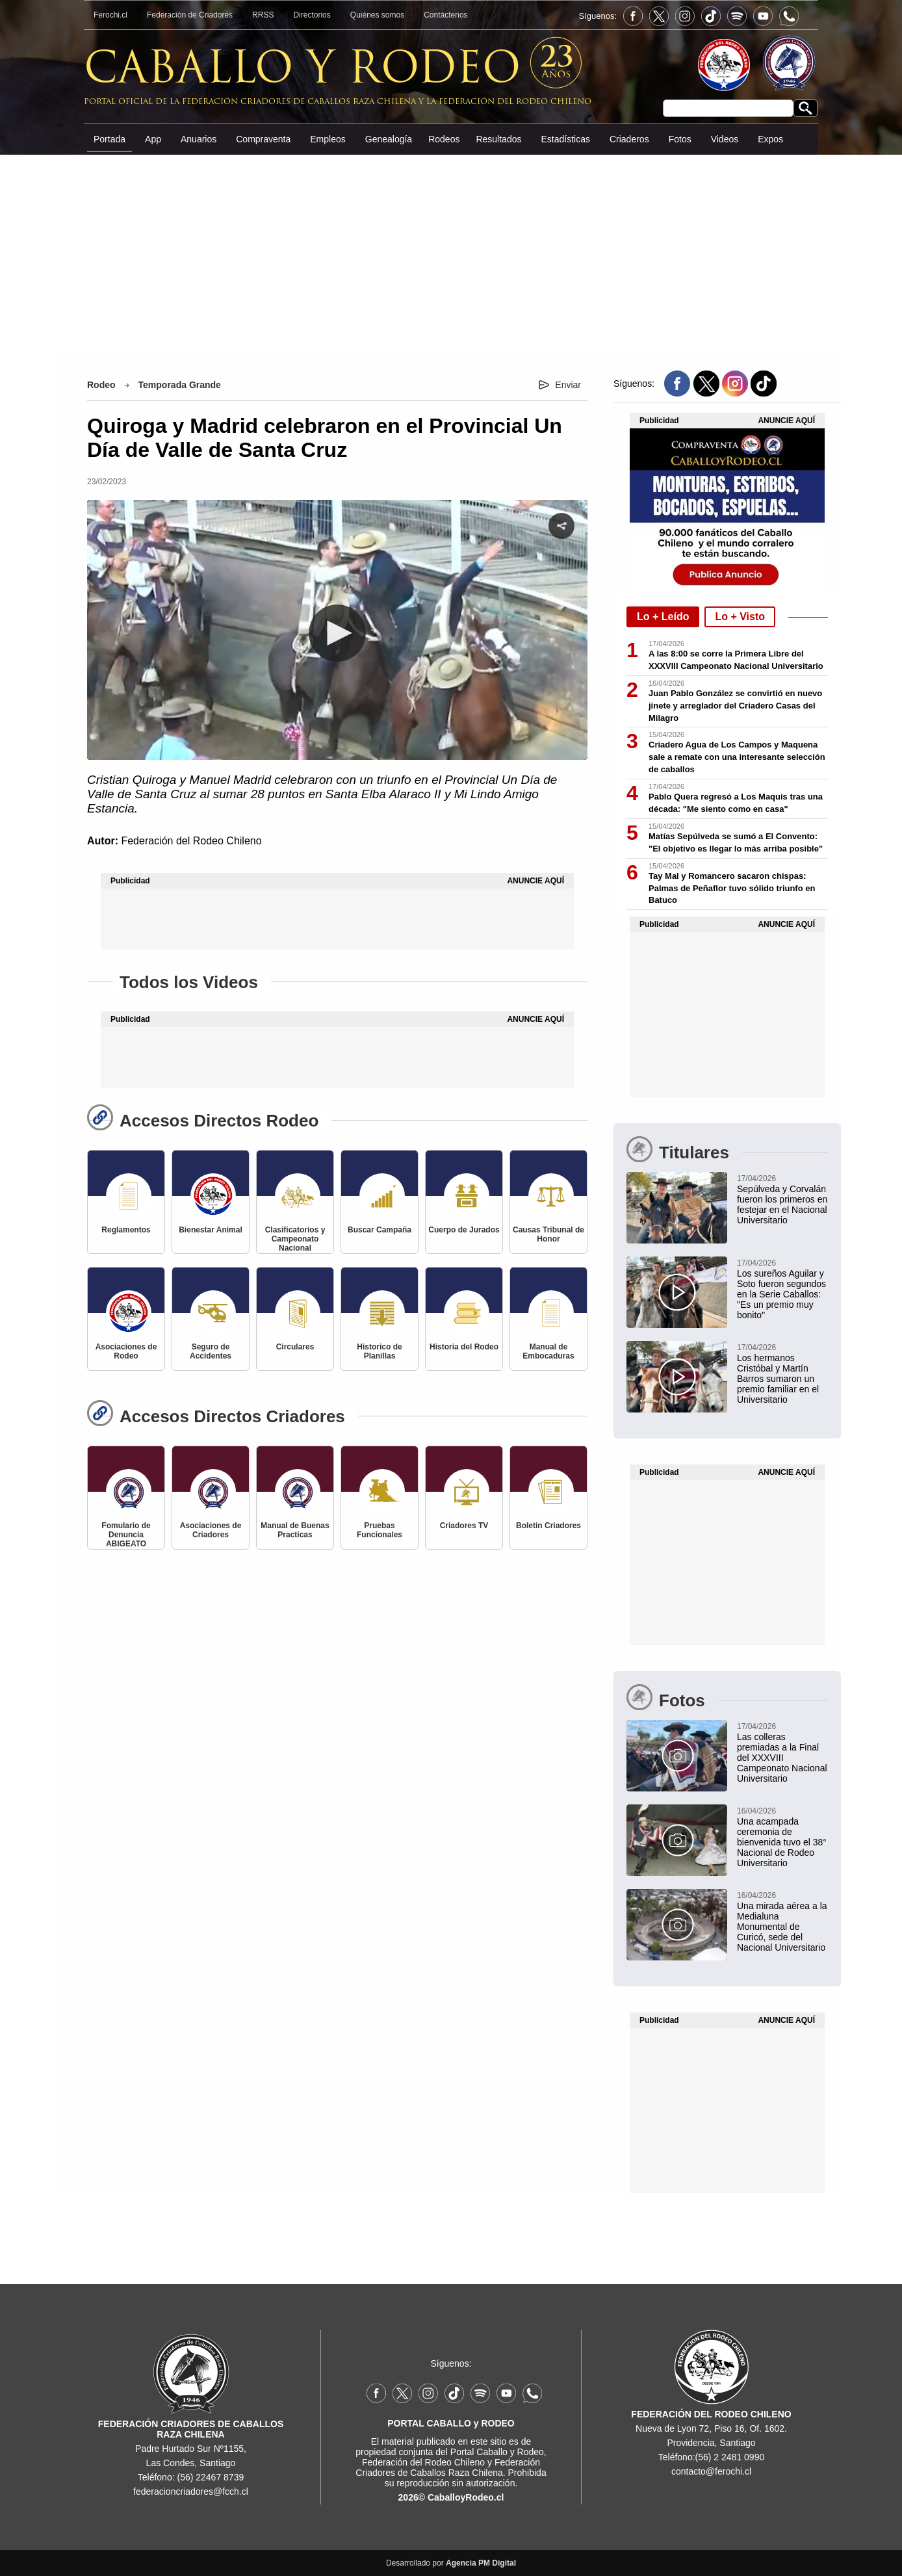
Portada (109, 139)
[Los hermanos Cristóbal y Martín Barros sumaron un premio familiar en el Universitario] (727, 1373)
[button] (337, 633)
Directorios (311, 15)
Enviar (568, 385)
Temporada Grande (179, 385)
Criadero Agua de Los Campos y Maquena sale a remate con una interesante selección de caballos (737, 757)
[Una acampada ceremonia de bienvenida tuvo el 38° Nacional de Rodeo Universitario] (727, 1836)
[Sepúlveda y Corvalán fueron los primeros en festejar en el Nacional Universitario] (727, 1198)
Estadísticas (565, 139)
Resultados (498, 139)
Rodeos (443, 139)
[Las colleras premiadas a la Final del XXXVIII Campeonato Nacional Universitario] (727, 1752)
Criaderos (629, 139)
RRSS (263, 15)
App (153, 139)
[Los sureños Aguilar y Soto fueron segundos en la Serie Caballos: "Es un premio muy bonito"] (727, 1288)
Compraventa (263, 139)
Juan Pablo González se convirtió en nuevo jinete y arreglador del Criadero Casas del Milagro (735, 705)
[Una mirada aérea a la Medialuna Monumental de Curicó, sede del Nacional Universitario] (727, 1921)
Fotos (680, 139)
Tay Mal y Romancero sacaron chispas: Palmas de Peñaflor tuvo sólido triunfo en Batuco (732, 888)
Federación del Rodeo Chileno (191, 840)
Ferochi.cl (110, 15)
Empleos (327, 139)
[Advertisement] (451, 253)
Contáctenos (445, 15)
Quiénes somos (377, 15)
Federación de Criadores (190, 15)
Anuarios (198, 139)
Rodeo (101, 385)
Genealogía (388, 139)
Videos (725, 139)
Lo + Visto (740, 616)
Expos (770, 139)
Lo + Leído (663, 616)
